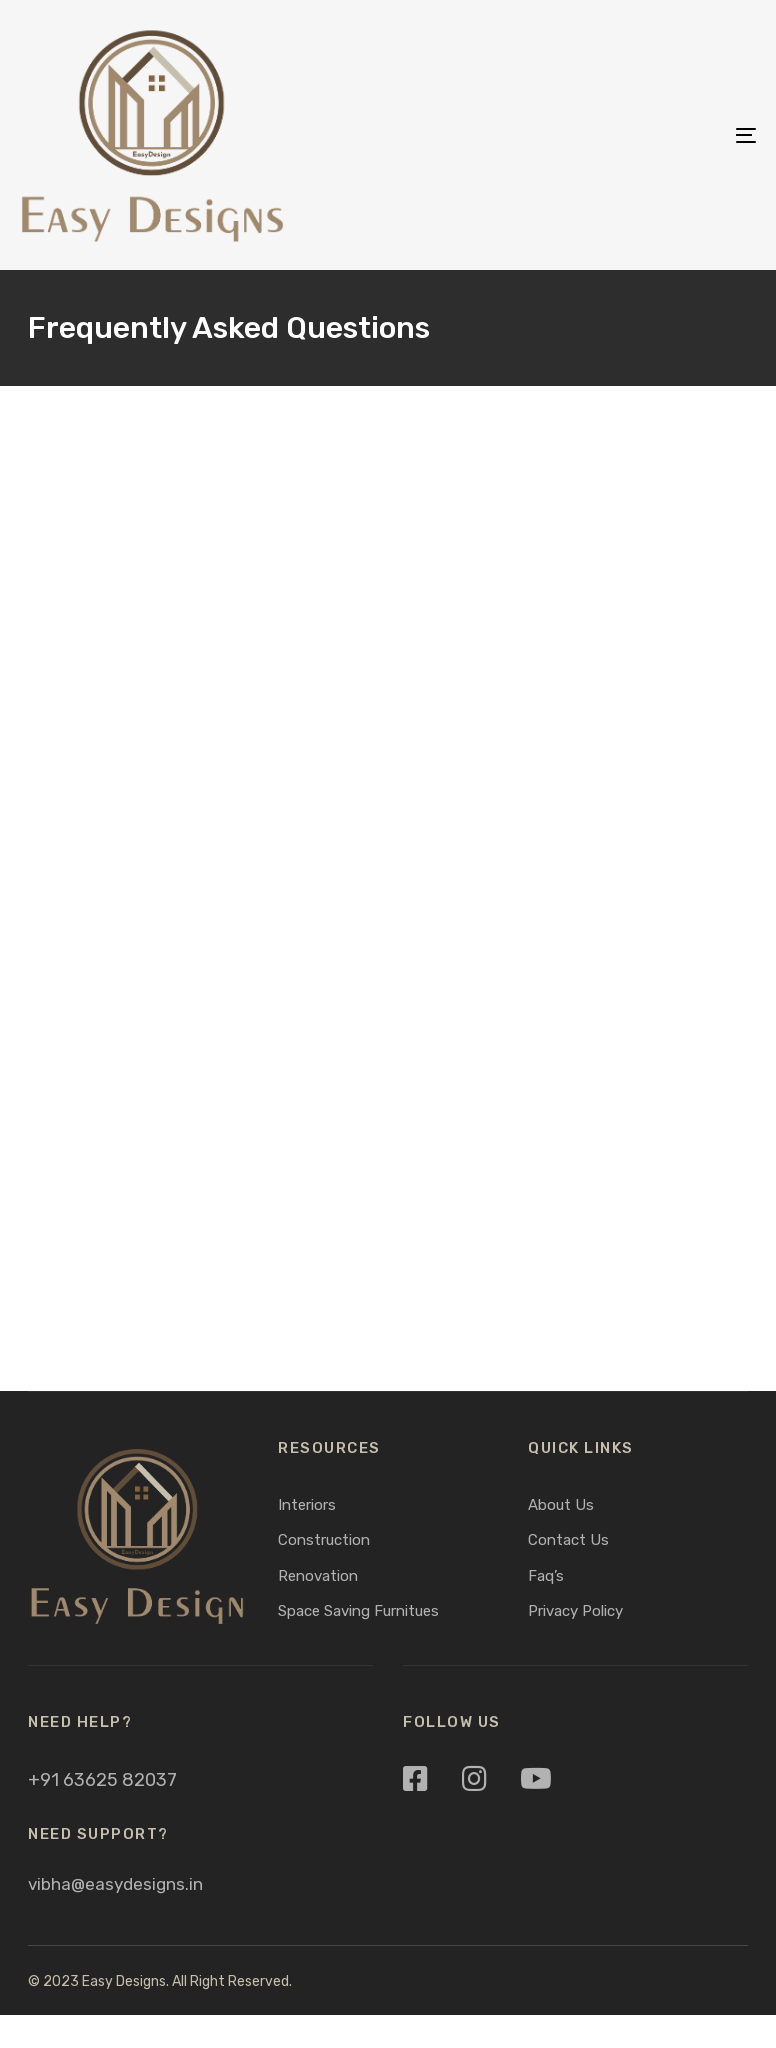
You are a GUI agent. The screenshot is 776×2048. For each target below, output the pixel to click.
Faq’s (546, 1576)
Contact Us (568, 1540)
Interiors (307, 1505)
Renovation (318, 1576)
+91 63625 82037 (102, 1780)
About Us (561, 1505)
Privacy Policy (575, 1611)
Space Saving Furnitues (358, 1611)
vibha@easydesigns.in (115, 1884)
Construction (324, 1540)
